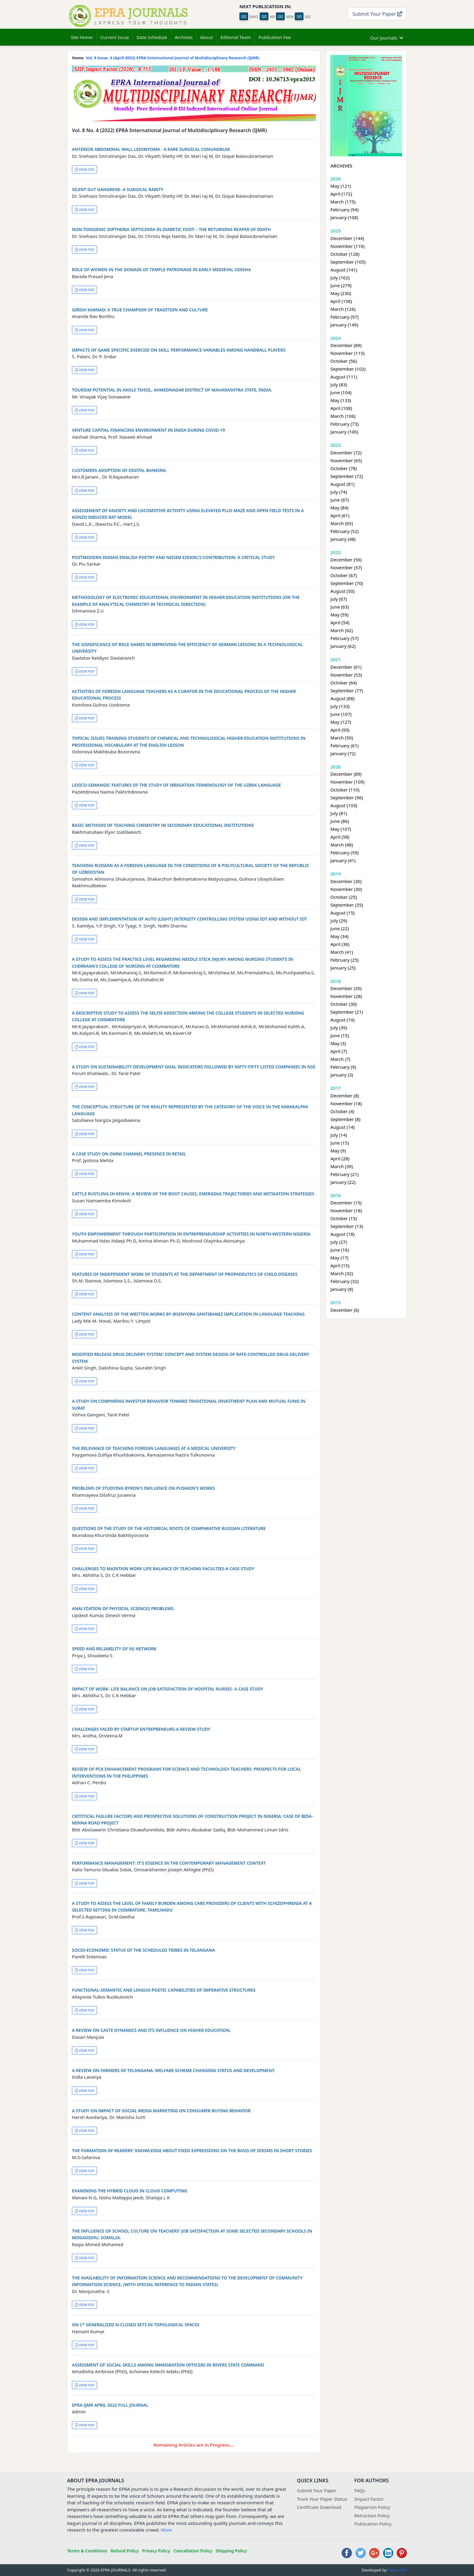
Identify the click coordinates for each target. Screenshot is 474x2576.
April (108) (341, 408)
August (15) (342, 913)
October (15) (343, 1218)
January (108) (344, 217)
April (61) (339, 515)
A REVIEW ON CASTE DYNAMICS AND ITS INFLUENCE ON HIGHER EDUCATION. (151, 2030)
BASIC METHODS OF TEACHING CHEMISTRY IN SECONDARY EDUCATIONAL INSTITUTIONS (163, 825)
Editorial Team (235, 37)
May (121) (340, 186)
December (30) (346, 881)
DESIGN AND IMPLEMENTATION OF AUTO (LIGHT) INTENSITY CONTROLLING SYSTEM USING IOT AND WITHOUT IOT (189, 919)
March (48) (341, 845)
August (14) (342, 1127)
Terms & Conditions (87, 2551)
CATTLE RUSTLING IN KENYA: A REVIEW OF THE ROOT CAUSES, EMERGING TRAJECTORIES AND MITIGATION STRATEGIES (193, 1194)
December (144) (347, 238)
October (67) (343, 575)
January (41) (343, 860)
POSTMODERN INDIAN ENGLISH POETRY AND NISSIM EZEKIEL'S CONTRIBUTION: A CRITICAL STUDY (173, 557)
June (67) (339, 500)
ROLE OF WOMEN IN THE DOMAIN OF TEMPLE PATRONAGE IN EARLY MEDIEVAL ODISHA (161, 269)
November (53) (346, 675)
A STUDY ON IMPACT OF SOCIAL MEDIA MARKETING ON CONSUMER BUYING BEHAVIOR (161, 2110)
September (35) (346, 905)
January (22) (343, 1182)
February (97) (344, 317)
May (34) (339, 936)
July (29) (338, 921)
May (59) (339, 615)
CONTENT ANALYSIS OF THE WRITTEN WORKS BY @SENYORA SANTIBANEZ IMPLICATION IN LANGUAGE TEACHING (188, 1314)
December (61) (346, 667)
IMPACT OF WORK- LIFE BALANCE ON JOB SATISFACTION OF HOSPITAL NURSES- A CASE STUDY (167, 1689)
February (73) (344, 424)
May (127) (340, 722)
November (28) (346, 996)
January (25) (343, 968)
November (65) (346, 460)
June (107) (341, 714)
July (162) (340, 277)
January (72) (343, 753)
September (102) (347, 369)
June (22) (339, 928)
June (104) (341, 392)
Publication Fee (274, 37)
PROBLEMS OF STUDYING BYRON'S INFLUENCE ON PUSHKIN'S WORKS (143, 1488)
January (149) (344, 325)
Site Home (82, 37)
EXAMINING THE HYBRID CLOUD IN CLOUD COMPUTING (129, 2191)
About (206, 37)
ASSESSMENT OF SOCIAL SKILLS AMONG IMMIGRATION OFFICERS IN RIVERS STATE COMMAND (168, 2365)
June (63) (339, 607)
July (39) (338, 1028)
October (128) (344, 254)
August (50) (342, 591)
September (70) (346, 583)
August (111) (343, 377)
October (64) (343, 683)
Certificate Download (319, 2507)
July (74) (338, 492)
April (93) (339, 730)
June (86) (339, 821)
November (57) (346, 567)
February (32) (344, 1281)
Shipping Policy (231, 2551)
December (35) (346, 988)
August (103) (343, 805)
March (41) (341, 952)
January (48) (343, 539)
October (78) (343, 468)
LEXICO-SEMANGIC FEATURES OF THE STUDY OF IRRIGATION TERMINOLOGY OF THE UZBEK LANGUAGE (176, 785)
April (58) (339, 837)
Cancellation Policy (193, 2551)
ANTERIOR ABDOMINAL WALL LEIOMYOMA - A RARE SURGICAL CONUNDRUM (151, 149)
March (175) (343, 202)
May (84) (339, 508)
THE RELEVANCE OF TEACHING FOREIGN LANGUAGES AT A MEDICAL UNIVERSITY (153, 1448)
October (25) (343, 897)
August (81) (342, 484)
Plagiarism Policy (372, 2507)
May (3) (338, 1043)
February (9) (343, 1067)
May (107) (340, 829)
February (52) (344, 531)
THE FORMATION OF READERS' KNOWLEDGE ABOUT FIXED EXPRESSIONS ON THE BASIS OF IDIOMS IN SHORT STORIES (192, 2150)
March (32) (341, 1273)
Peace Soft (397, 2570)
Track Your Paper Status (322, 2499)
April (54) (339, 622)
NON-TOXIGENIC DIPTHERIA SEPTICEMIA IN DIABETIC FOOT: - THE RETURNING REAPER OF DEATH (171, 229)
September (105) (347, 262)
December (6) (344, 1310)
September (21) (346, 1012)
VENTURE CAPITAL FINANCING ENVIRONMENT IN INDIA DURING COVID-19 (148, 430)
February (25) (344, 960)
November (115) (347, 353)
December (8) (344, 1096)
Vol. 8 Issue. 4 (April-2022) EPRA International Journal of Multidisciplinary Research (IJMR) (172, 57)
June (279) (341, 285)
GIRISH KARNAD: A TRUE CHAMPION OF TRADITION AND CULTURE (140, 310)
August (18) (342, 1234)
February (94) (344, 209)
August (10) (342, 1020)
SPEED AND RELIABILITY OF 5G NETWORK (114, 1649)
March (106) (343, 416)
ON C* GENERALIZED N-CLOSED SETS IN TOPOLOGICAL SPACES (136, 2324)
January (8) (341, 1289)
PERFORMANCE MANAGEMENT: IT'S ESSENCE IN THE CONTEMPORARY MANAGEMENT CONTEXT (169, 1863)
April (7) (338, 1051)
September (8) (345, 1119)
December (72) (346, 453)
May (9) (338, 1151)
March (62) (341, 630)
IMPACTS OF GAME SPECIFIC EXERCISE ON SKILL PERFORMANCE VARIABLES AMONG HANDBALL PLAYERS (178, 350)
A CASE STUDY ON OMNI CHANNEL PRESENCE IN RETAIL (129, 1154)
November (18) (346, 1103)
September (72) (346, 476)
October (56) (343, 361)
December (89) (346, 345)
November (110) (347, 246)
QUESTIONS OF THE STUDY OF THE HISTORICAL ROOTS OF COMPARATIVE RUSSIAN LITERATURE (169, 1528)
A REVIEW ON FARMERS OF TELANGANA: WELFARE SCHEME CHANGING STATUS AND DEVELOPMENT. (173, 2070)
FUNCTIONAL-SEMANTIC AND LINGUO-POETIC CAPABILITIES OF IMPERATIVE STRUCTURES (163, 1990)
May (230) (340, 293)
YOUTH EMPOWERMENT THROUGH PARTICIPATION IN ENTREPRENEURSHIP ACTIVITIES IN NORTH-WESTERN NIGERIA (191, 1234)
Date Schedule (152, 37)
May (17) (339, 1258)
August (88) (342, 698)
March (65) (341, 523)
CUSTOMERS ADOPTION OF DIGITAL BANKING (119, 470)
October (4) (342, 1111)
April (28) (339, 1158)
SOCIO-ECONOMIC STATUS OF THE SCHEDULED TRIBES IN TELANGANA (143, 1950)
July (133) (340, 706)
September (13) (346, 1226)
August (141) (343, 270)
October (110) (344, 790)
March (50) (341, 738)
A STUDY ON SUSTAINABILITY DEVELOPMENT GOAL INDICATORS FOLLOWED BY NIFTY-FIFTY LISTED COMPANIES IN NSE (193, 1067)
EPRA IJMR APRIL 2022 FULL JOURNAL (110, 2405)
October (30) (343, 1004)
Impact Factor (369, 2499)
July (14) (338, 1135)
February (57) (344, 638)
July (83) (338, 385)
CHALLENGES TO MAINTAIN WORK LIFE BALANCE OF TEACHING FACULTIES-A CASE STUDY (163, 1568)
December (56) (346, 560)
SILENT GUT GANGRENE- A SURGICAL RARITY (117, 189)
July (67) (338, 599)
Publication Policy (372, 2524)
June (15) (339, 1035)
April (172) (341, 194)
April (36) (339, 944)
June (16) (339, 1250)
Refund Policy (125, 2551)
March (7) (340, 1059)
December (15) (346, 1203)
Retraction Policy (372, 2516)
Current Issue (114, 37)
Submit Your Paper (377, 13)
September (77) (346, 690)
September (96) (346, 797)
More (166, 2530)
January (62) (343, 646)
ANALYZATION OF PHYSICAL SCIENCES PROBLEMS (123, 1608)
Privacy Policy (156, 2551)
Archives (184, 37)
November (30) (346, 889)
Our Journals (386, 37)
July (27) (338, 1242)
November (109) (347, 782)
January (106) (344, 432)
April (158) (341, 301)
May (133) (340, 400)
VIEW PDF (85, 169)
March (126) (343, 309)
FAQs (359, 2490)
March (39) (341, 1166)
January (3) (341, 1075)
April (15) (339, 1265)
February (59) (344, 852)
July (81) (338, 813)
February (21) (344, 1174)
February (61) (344, 745)
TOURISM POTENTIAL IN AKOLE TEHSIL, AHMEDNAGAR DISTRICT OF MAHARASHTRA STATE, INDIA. (172, 390)
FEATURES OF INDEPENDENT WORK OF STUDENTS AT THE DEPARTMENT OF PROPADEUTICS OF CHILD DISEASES (184, 1274)
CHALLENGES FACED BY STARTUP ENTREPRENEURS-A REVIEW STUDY (141, 1729)
